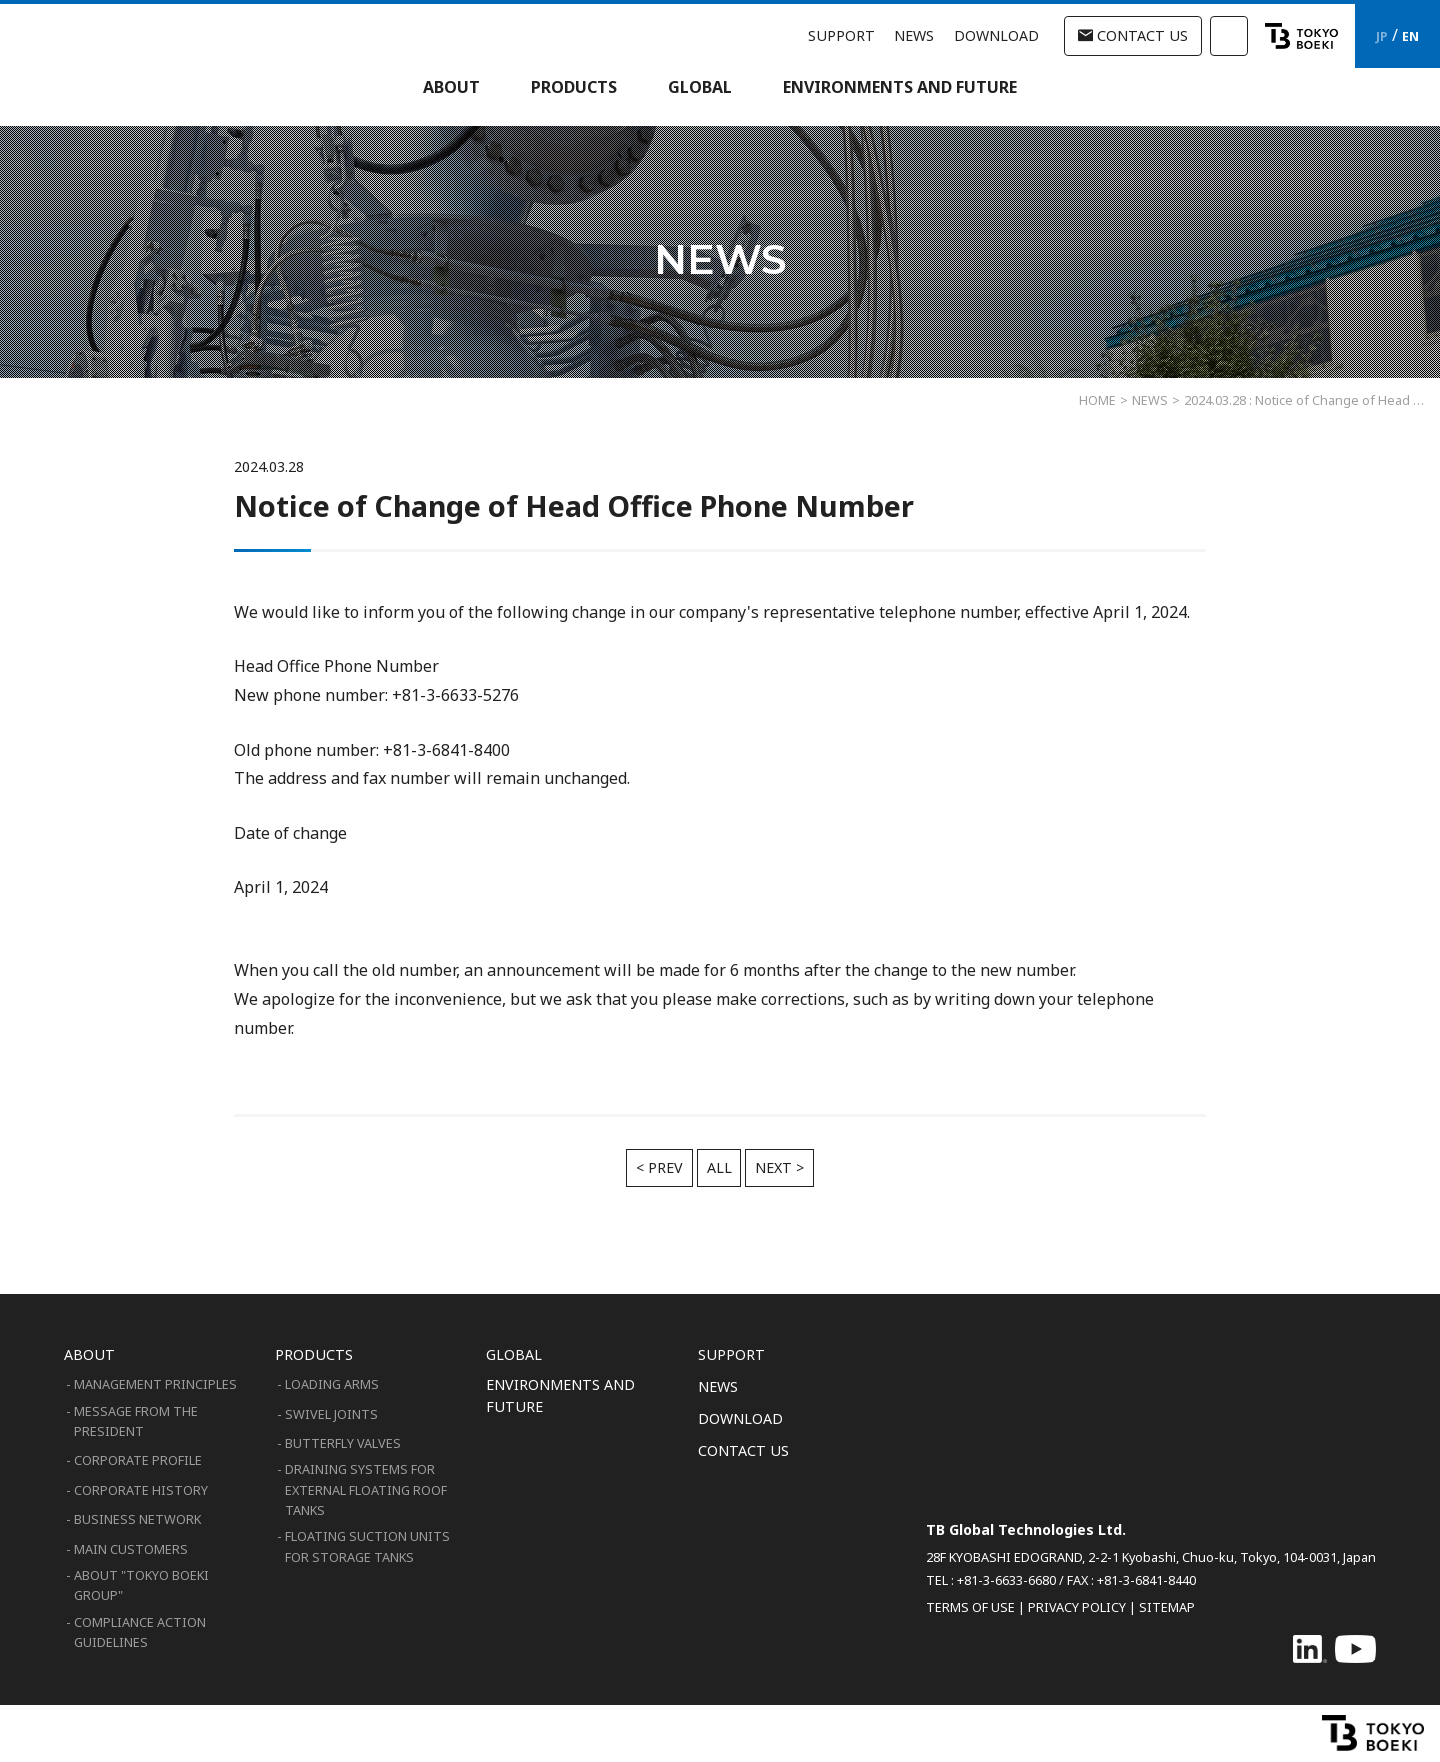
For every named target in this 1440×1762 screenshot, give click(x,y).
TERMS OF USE (970, 1607)
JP (1382, 36)
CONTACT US (1133, 35)
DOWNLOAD (996, 35)
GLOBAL (700, 87)
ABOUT (451, 87)
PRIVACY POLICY (1077, 1607)
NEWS (914, 35)
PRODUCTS (574, 87)
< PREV (659, 1167)
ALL (719, 1167)
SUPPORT (841, 35)
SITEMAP (1167, 1607)
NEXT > (779, 1167)
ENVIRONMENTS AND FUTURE (900, 87)
